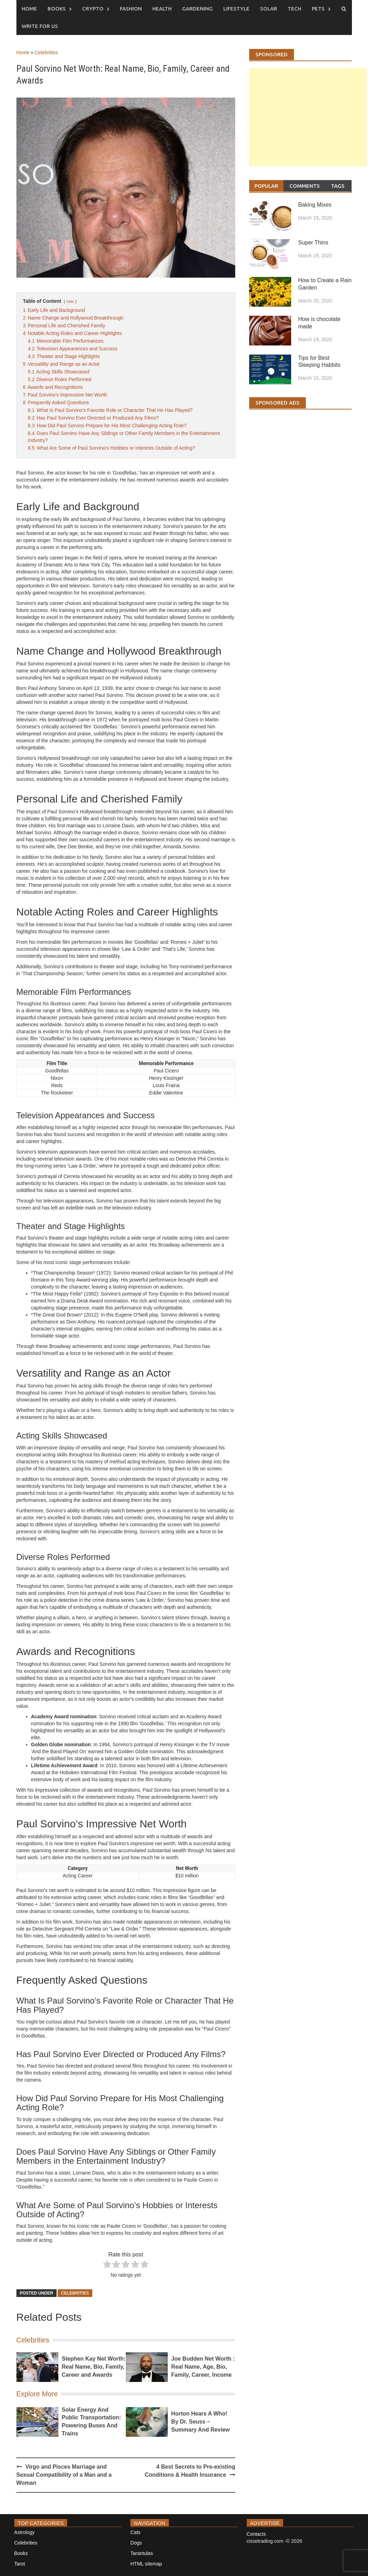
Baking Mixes (314, 205)
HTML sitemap (146, 2564)
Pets (318, 9)
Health (162, 9)
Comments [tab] (304, 186)
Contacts (256, 2534)
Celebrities (46, 52)
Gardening (197, 9)
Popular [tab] (266, 186)
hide (70, 301)
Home (29, 9)
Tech (294, 9)
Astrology (24, 2532)
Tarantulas (141, 2553)
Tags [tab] (338, 186)
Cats (135, 2532)
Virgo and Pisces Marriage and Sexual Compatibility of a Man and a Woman (64, 2475)
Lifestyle (236, 9)
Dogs (136, 2543)
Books (57, 9)
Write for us (40, 26)
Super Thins (313, 242)
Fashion (131, 9)
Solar (268, 9)
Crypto (92, 9)
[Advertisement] (308, 124)
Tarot (19, 2564)
